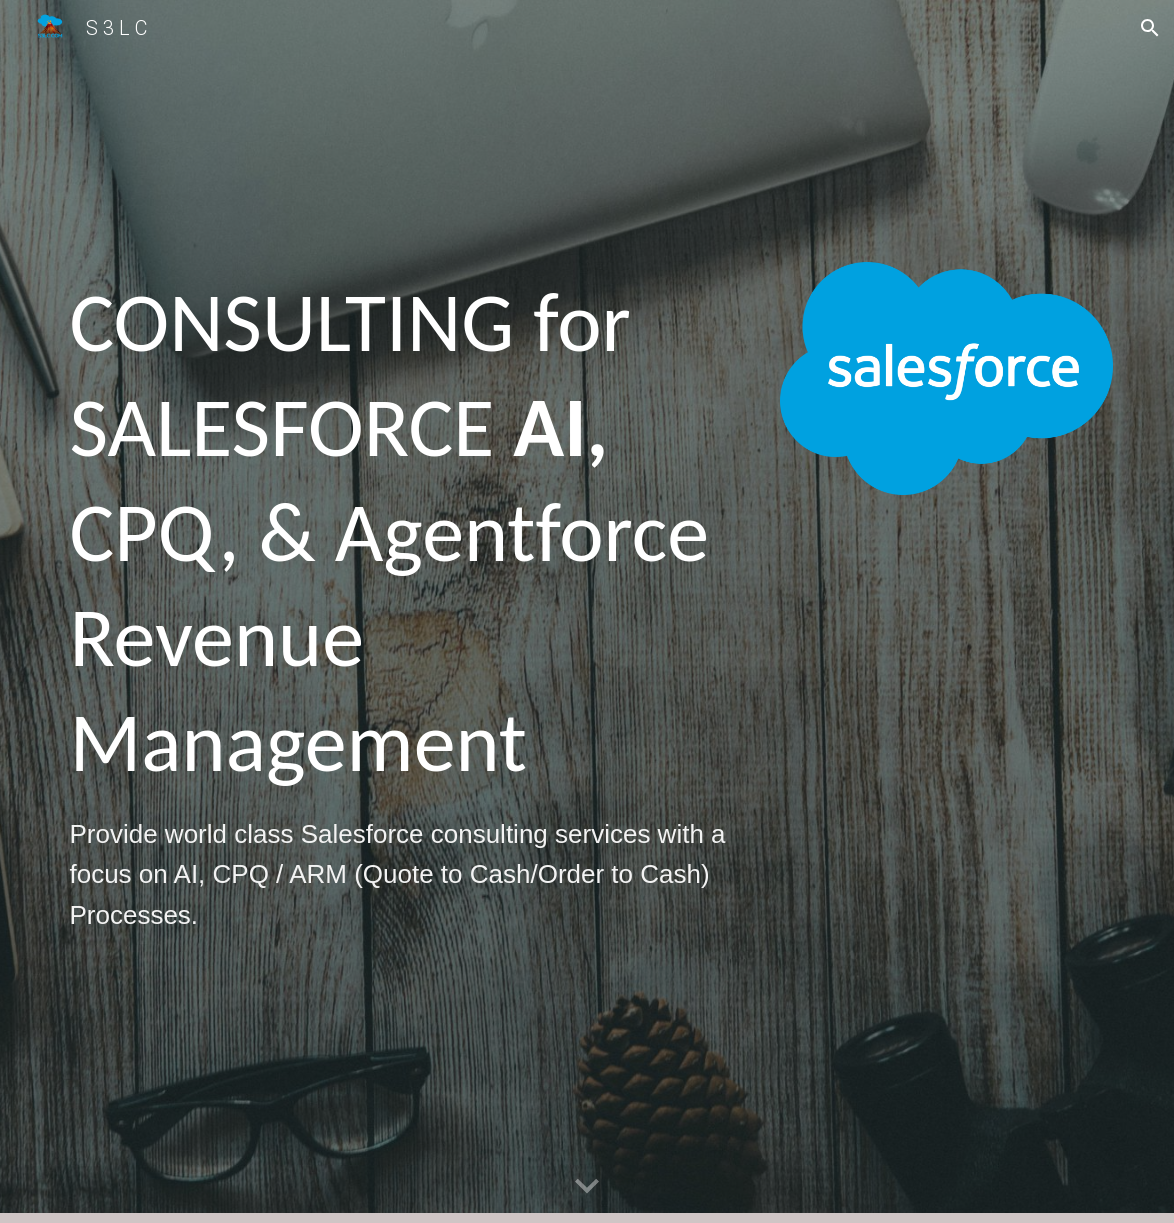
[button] (1150, 28)
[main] (407, 611)
